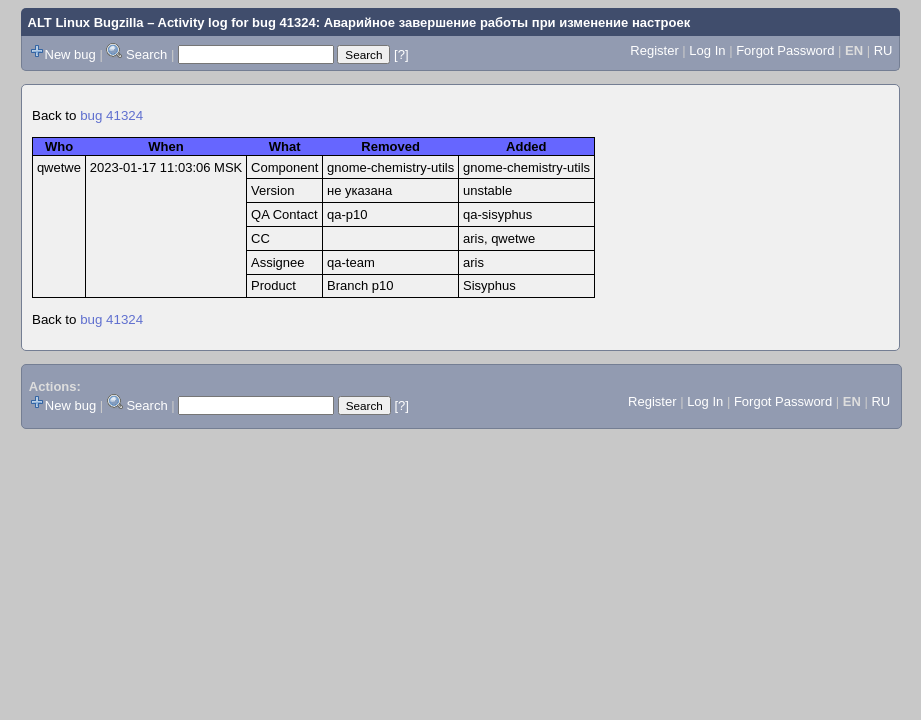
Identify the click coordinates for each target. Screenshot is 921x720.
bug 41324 (111, 115)
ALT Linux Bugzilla (86, 22)
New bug (70, 54)
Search (146, 54)
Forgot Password (785, 50)
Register (654, 50)
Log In (707, 50)
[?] (401, 54)
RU (883, 50)
